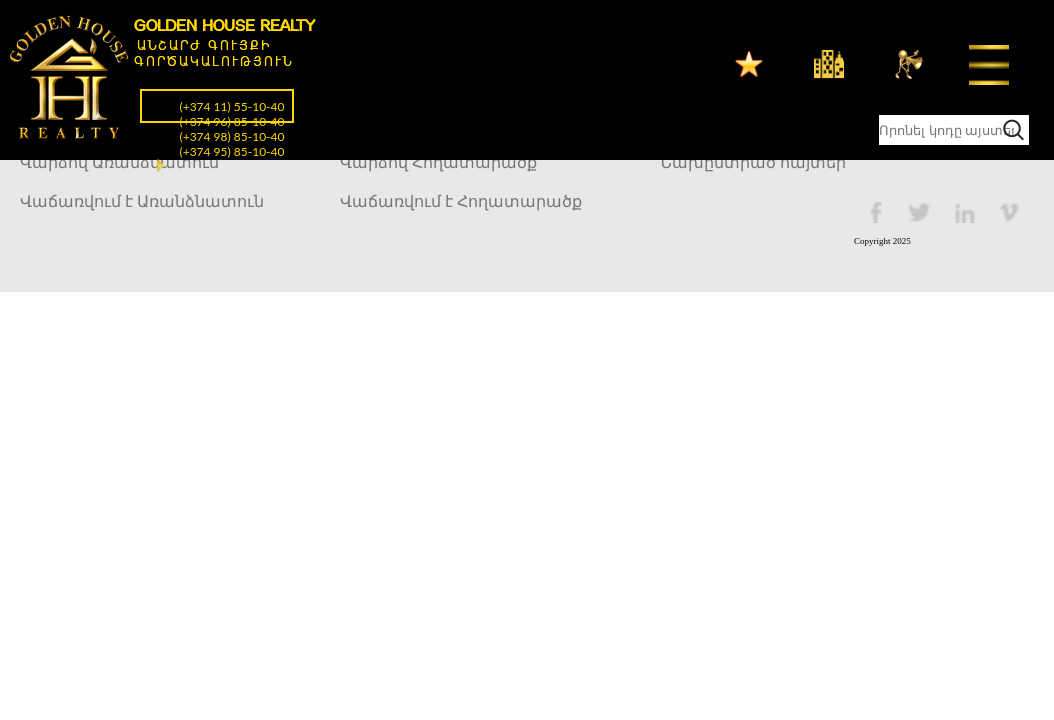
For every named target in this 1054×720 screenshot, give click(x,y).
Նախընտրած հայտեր (753, 162)
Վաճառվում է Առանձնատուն (142, 201)
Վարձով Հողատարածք (438, 162)
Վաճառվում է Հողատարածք (461, 201)
